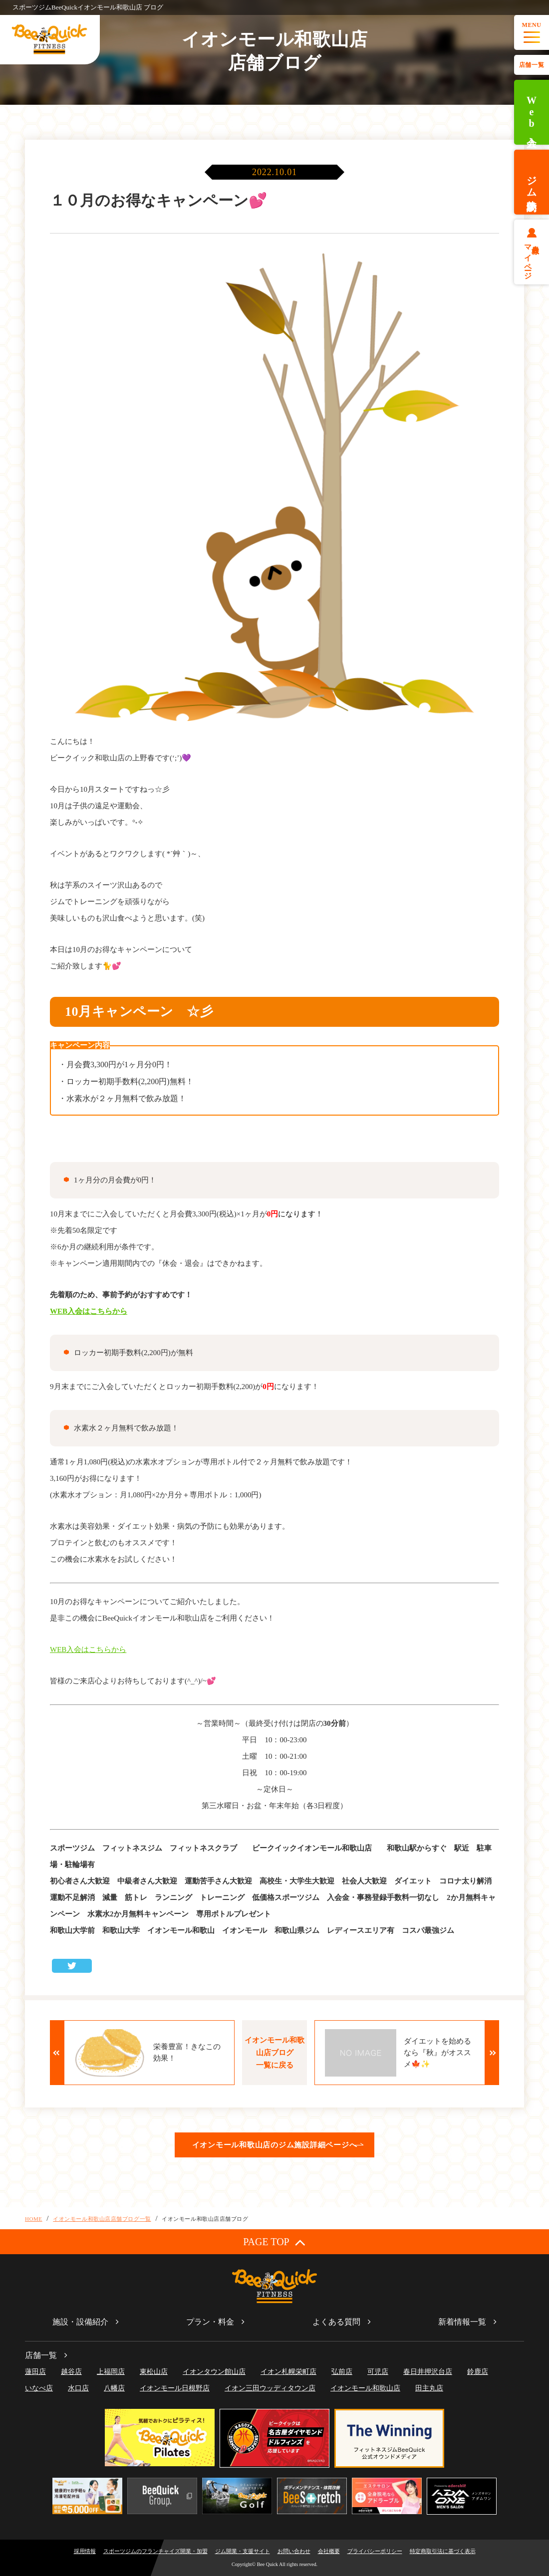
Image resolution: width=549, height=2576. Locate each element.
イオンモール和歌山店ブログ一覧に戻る (274, 2052)
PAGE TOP (274, 2242)
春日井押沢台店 (427, 2371)
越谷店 (71, 2371)
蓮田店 (35, 2371)
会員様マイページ (532, 258)
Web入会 (531, 112)
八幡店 (114, 2388)
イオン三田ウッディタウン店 (270, 2388)
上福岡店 (111, 2371)
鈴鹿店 (477, 2371)
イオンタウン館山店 (214, 2371)
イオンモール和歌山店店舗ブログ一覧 (102, 2219)
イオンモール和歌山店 (365, 2388)
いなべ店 (39, 2388)
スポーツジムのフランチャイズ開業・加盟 (155, 2551)
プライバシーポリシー (374, 2551)
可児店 (377, 2371)
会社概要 (329, 2551)
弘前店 (341, 2371)
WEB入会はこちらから (88, 1311)
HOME (33, 2219)
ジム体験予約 (531, 182)
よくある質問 (336, 2322)
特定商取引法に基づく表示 (443, 2551)
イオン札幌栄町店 (288, 2371)
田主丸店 (429, 2388)
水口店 (78, 2388)
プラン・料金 (210, 2322)
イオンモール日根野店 (175, 2388)
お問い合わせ (293, 2551)
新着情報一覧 (462, 2322)
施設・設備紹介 (80, 2322)
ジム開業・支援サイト (242, 2551)
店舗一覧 (531, 64)
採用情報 (85, 2551)
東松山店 (154, 2371)
